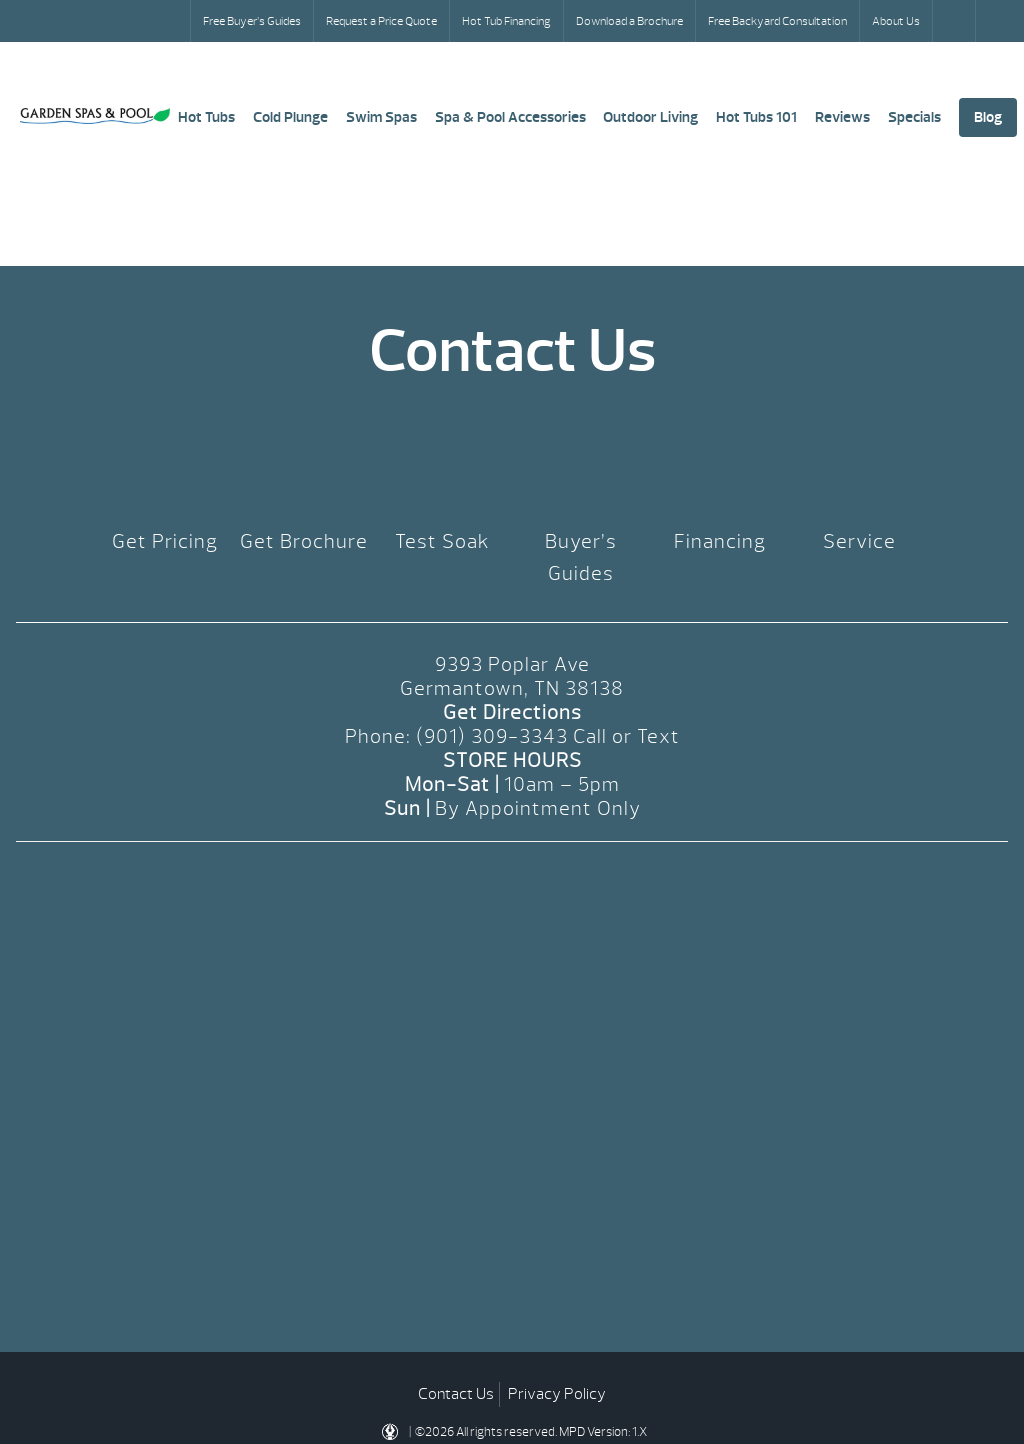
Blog (988, 117)
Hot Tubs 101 (756, 117)
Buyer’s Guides (581, 557)
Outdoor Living (650, 117)
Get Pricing (165, 541)
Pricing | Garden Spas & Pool (95, 116)
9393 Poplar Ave (512, 664)
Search (956, 21)
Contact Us (456, 1394)
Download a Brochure (629, 21)
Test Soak (442, 541)
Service (859, 541)
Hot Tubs (206, 117)
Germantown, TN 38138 (512, 688)
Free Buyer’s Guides (252, 21)
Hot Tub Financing (506, 21)
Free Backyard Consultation (777, 21)
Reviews (842, 117)
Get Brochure (304, 541)
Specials (914, 117)
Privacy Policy (557, 1394)
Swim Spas (381, 117)
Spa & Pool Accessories (510, 117)
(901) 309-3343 (492, 736)
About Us (896, 21)
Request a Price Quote (381, 21)
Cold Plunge (290, 117)
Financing (720, 541)
